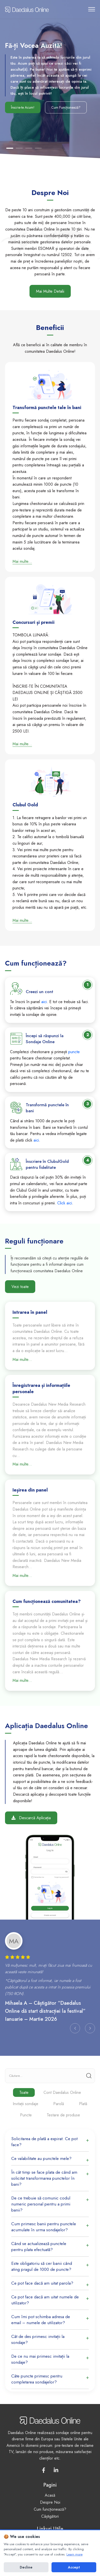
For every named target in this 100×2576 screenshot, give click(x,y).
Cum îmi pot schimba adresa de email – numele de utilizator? (40, 2320)
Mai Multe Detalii (50, 291)
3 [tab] (28, 148)
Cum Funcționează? (65, 107)
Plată (83, 2104)
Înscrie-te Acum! (22, 107)
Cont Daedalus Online (62, 2092)
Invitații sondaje (25, 2104)
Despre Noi (50, 2502)
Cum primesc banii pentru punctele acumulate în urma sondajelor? (43, 2227)
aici (44, 1002)
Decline (26, 2567)
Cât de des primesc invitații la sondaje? (37, 2339)
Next (90, 2028)
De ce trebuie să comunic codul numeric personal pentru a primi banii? (40, 2204)
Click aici (64, 1203)
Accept (74, 2567)
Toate (23, 2092)
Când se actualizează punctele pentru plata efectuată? (38, 2247)
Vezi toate (20, 1287)
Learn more (74, 2554)
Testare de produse (63, 2115)
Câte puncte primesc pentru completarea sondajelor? (36, 2379)
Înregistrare (68, 9)
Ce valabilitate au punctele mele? (41, 2158)
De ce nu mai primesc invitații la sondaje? (40, 2359)
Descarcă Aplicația (31, 1818)
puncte (74, 1052)
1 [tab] (9, 148)
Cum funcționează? (50, 2509)
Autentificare (80, 9)
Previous (75, 2028)
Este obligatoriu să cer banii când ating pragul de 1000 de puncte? (41, 2266)
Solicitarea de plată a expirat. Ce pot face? (44, 2142)
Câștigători (50, 2516)
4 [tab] (38, 148)
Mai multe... (22, 561)
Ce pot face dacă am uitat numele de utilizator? (45, 2300)
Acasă (50, 2495)
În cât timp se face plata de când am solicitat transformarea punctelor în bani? (44, 2178)
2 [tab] (19, 148)
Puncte (26, 2115)
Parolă (58, 2104)
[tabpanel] (50, 81)
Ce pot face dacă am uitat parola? (42, 2283)
